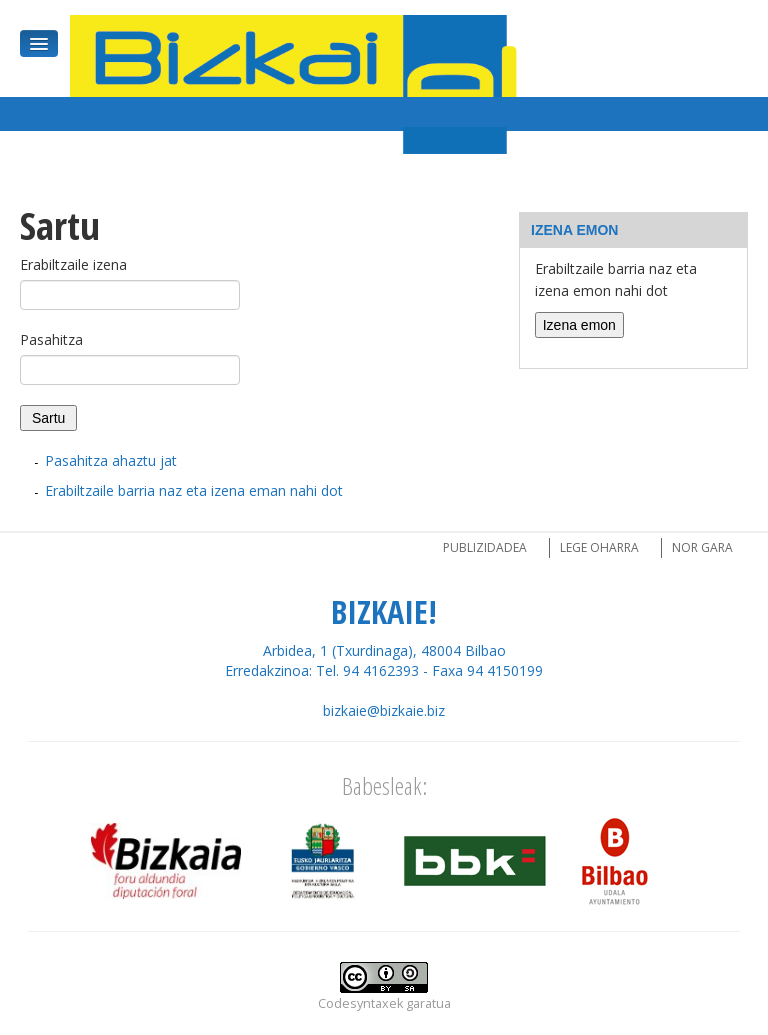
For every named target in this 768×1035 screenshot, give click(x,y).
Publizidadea (485, 547)
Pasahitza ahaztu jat (111, 460)
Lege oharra (599, 547)
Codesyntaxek (360, 1003)
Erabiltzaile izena (73, 264)
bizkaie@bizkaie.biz (384, 710)
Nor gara (702, 547)
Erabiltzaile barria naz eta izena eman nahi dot (194, 490)
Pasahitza (51, 339)
